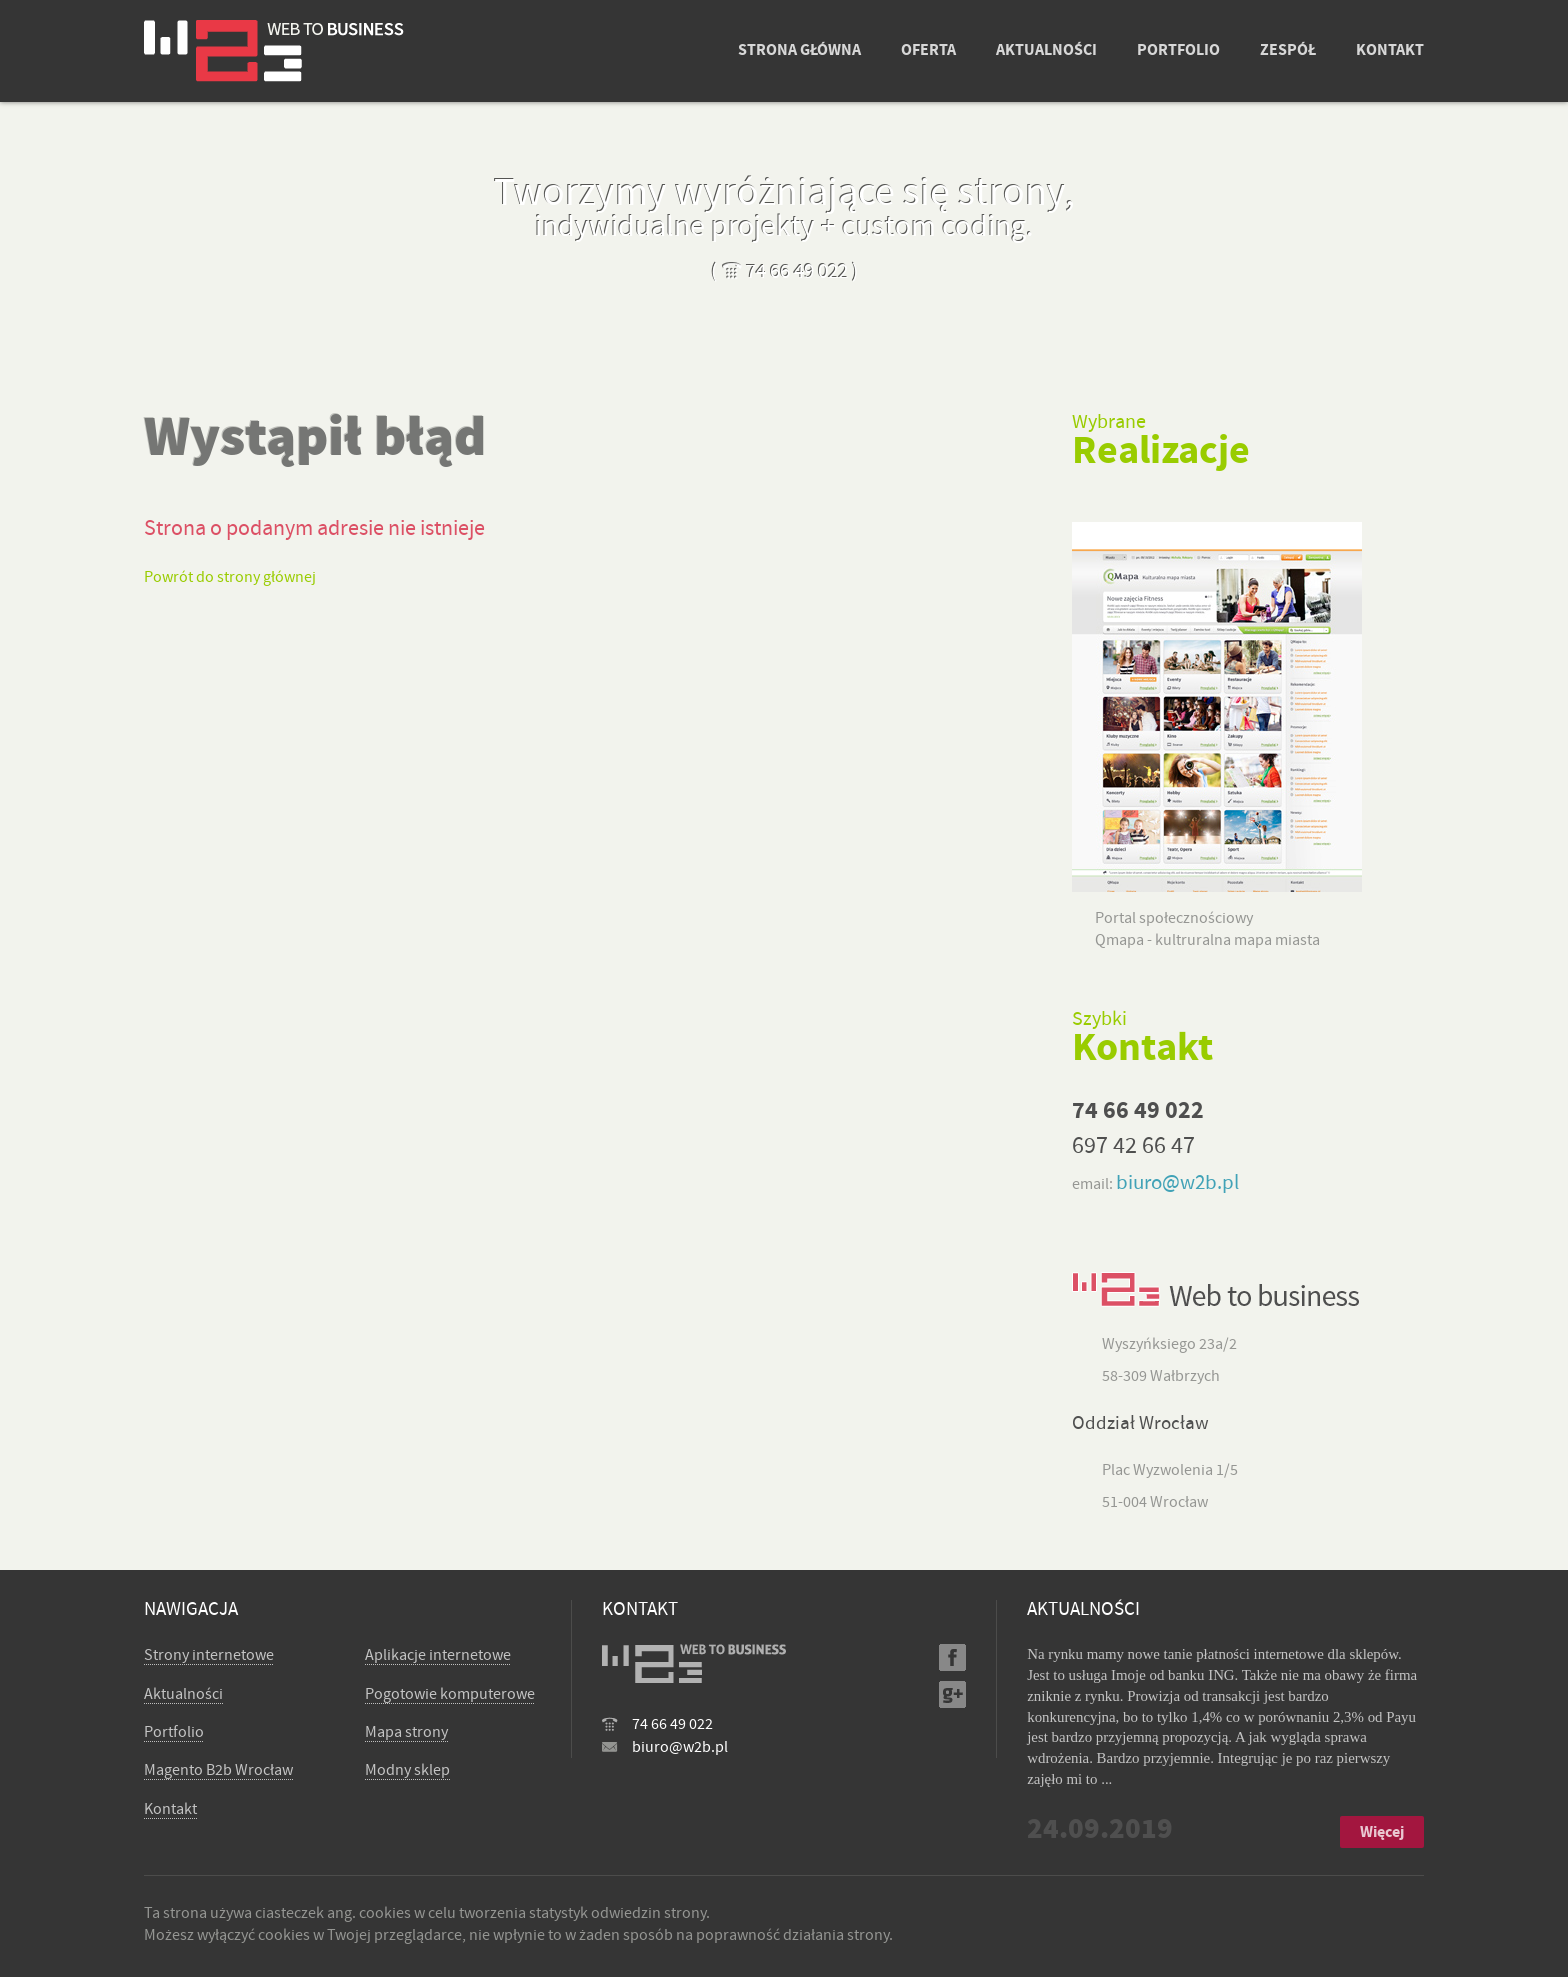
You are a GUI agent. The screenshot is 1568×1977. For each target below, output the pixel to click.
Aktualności (183, 1694)
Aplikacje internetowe (438, 1655)
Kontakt (170, 1809)
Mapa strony (406, 1732)
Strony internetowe (209, 1655)
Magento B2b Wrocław (218, 1770)
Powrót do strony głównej (230, 577)
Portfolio (174, 1732)
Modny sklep (407, 1770)
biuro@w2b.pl (1177, 1182)
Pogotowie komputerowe (450, 1694)
